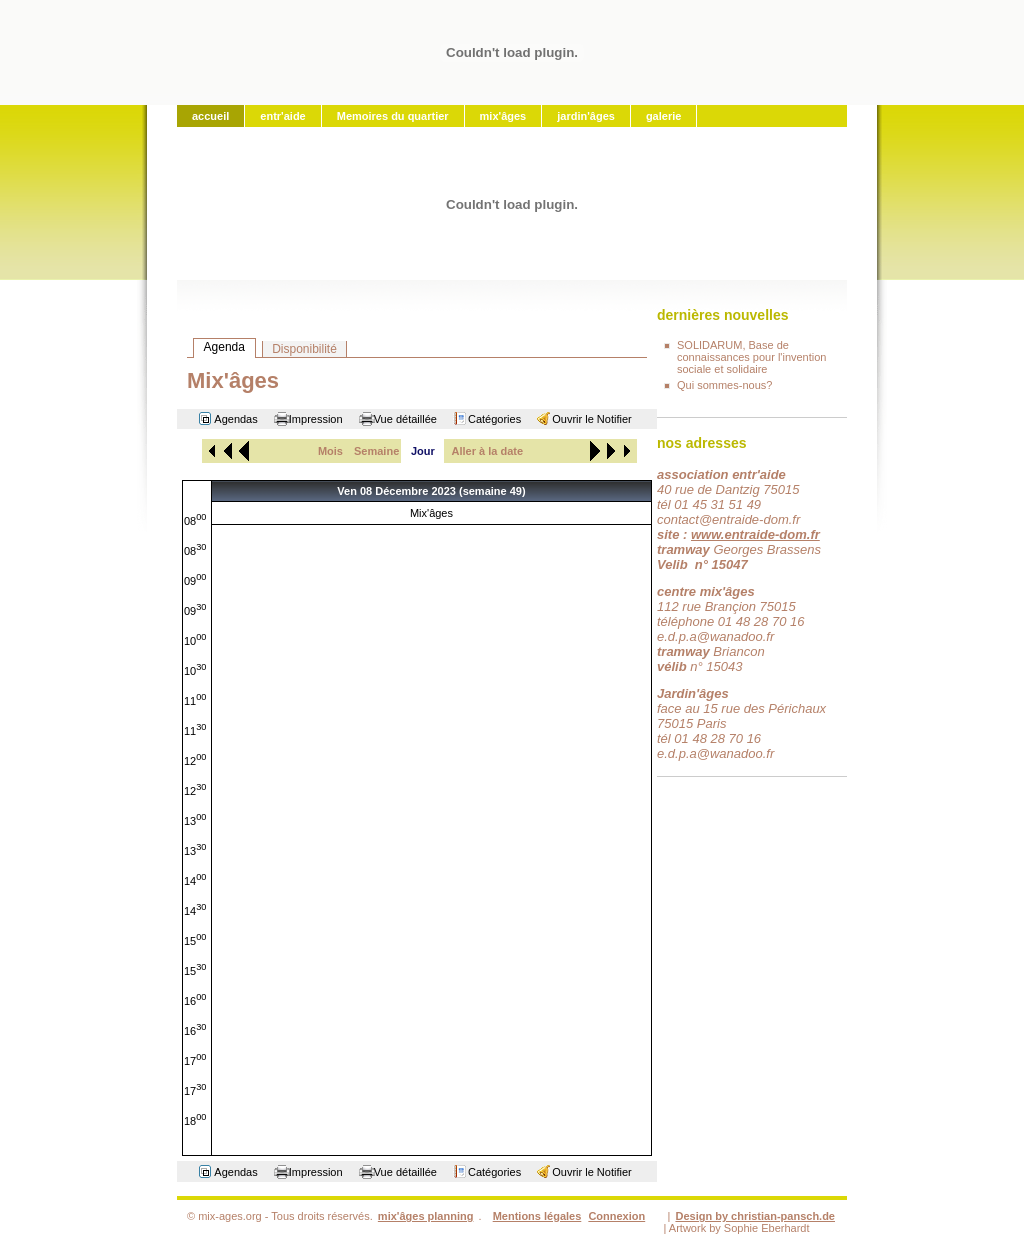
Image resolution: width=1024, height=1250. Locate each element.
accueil (210, 116)
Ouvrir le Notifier (591, 419)
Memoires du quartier (393, 116)
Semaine (376, 451)
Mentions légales (537, 1216)
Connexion (616, 1216)
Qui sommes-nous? (724, 385)
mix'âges (503, 116)
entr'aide (282, 116)
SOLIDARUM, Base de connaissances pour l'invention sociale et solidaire (751, 357)
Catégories (494, 419)
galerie (663, 116)
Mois (330, 451)
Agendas (235, 419)
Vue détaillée (405, 419)
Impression (316, 419)
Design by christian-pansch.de (755, 1216)
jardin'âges (586, 116)
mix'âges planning (426, 1216)
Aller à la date (488, 451)
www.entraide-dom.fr (755, 534)
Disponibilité (304, 349)
